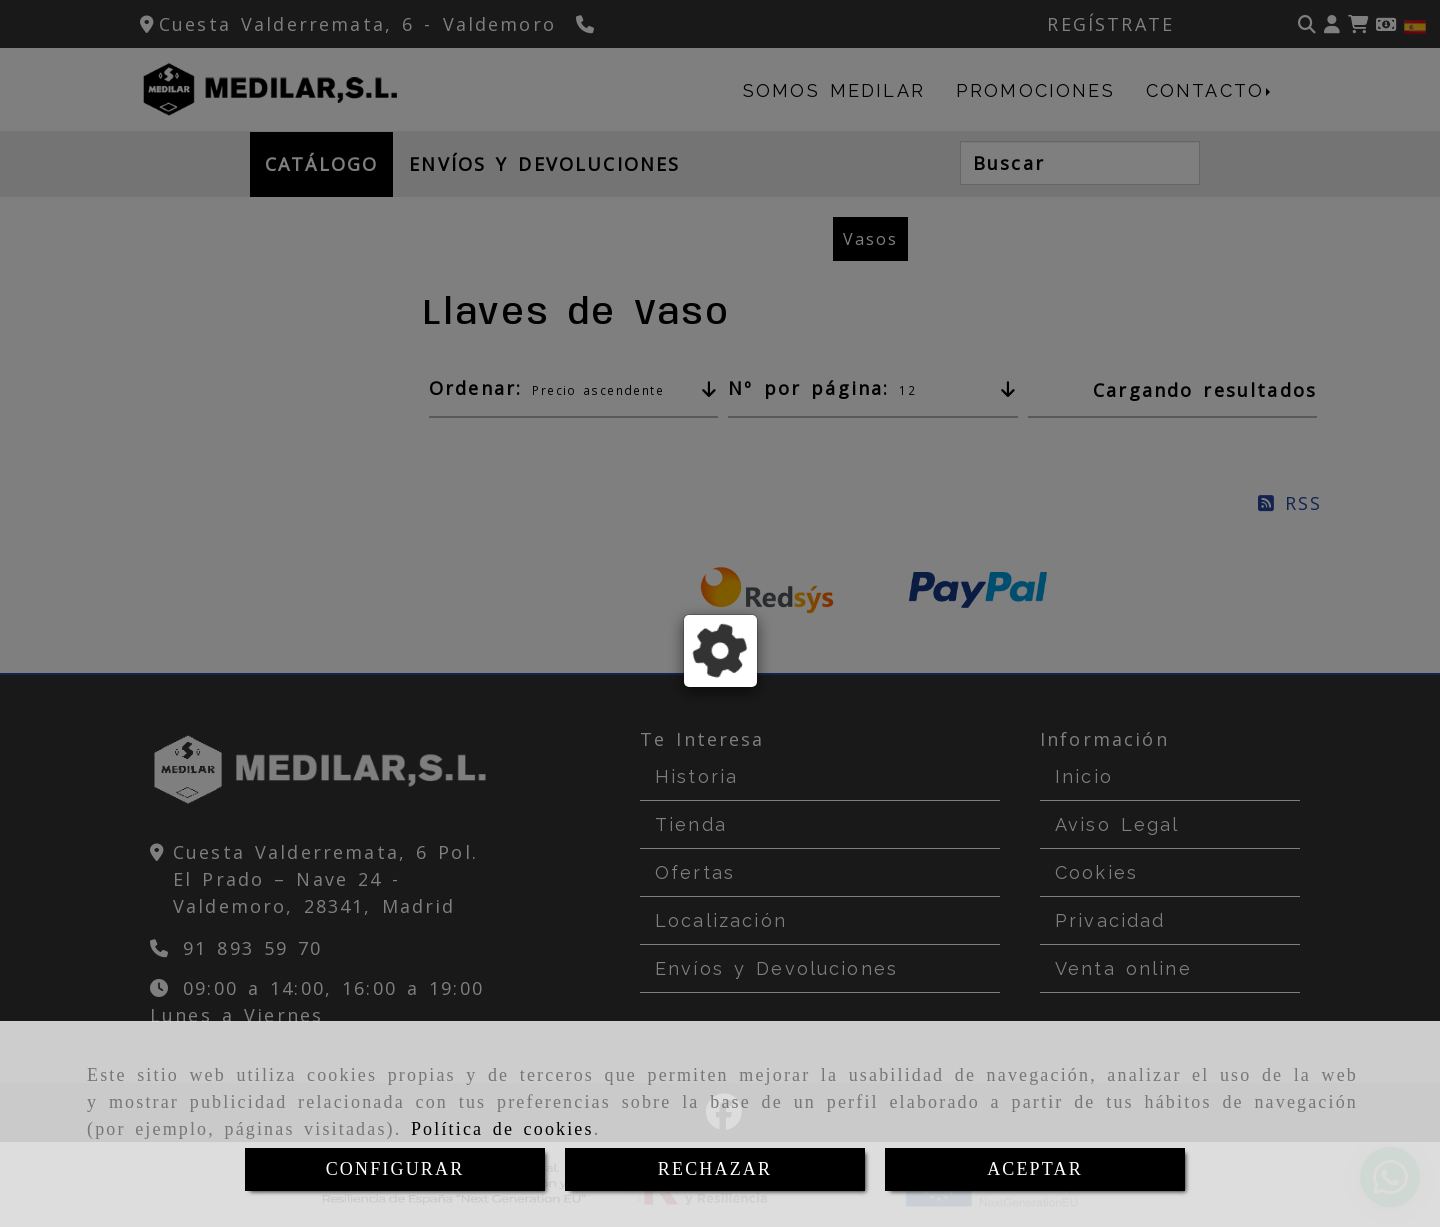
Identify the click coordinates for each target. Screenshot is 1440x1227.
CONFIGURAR (395, 1169)
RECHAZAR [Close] (715, 1169)
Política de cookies (502, 1129)
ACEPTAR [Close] (1035, 1169)
